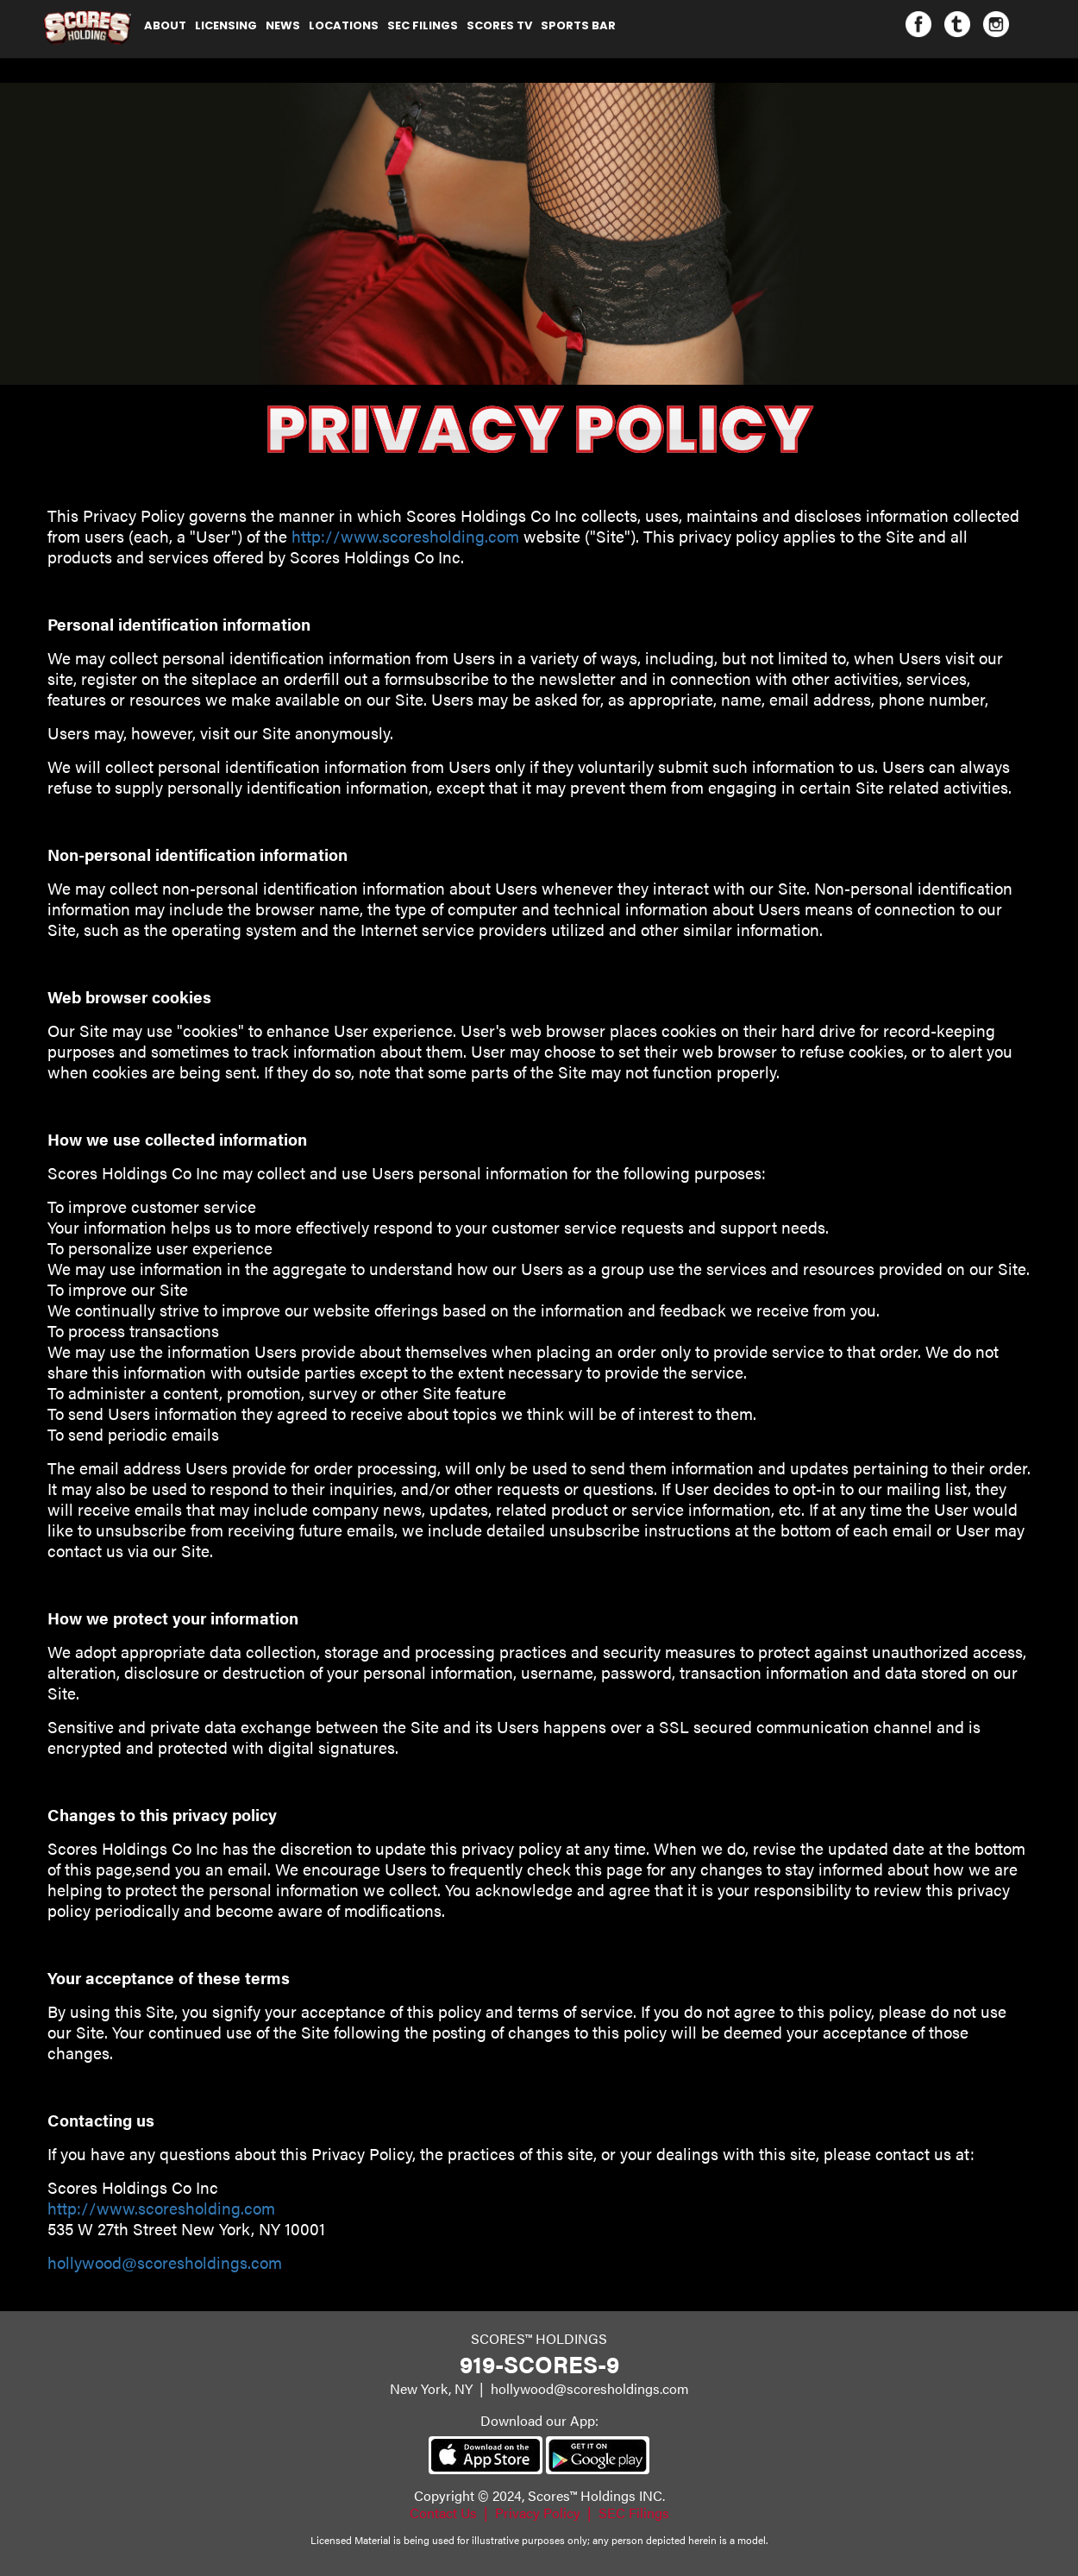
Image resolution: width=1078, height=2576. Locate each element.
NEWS (283, 25)
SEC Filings (422, 25)
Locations (344, 25)
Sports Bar (578, 25)
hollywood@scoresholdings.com (164, 2262)
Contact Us (443, 2513)
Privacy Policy (537, 2513)
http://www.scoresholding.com (405, 536)
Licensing (226, 25)
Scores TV (499, 25)
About (165, 25)
